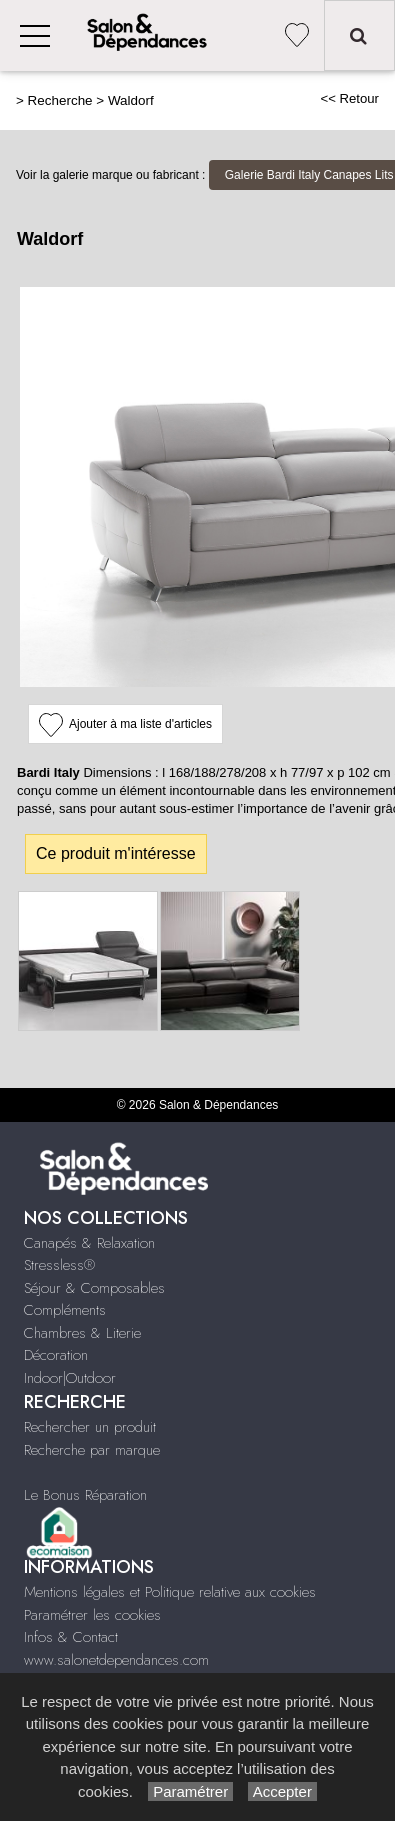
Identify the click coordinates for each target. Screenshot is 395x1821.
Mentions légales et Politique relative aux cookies (170, 1592)
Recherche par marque (92, 1450)
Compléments (65, 1310)
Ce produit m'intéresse (116, 853)
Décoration (56, 1355)
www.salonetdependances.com (116, 1660)
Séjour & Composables (94, 1288)
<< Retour (349, 98)
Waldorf (131, 100)
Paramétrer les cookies (92, 1615)
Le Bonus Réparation (85, 1495)
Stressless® (59, 1265)
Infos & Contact (71, 1637)
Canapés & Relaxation (89, 1243)
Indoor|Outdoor (70, 1378)
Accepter (282, 1791)
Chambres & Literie (82, 1333)
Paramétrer (190, 1791)
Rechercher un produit (90, 1427)
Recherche (60, 100)
